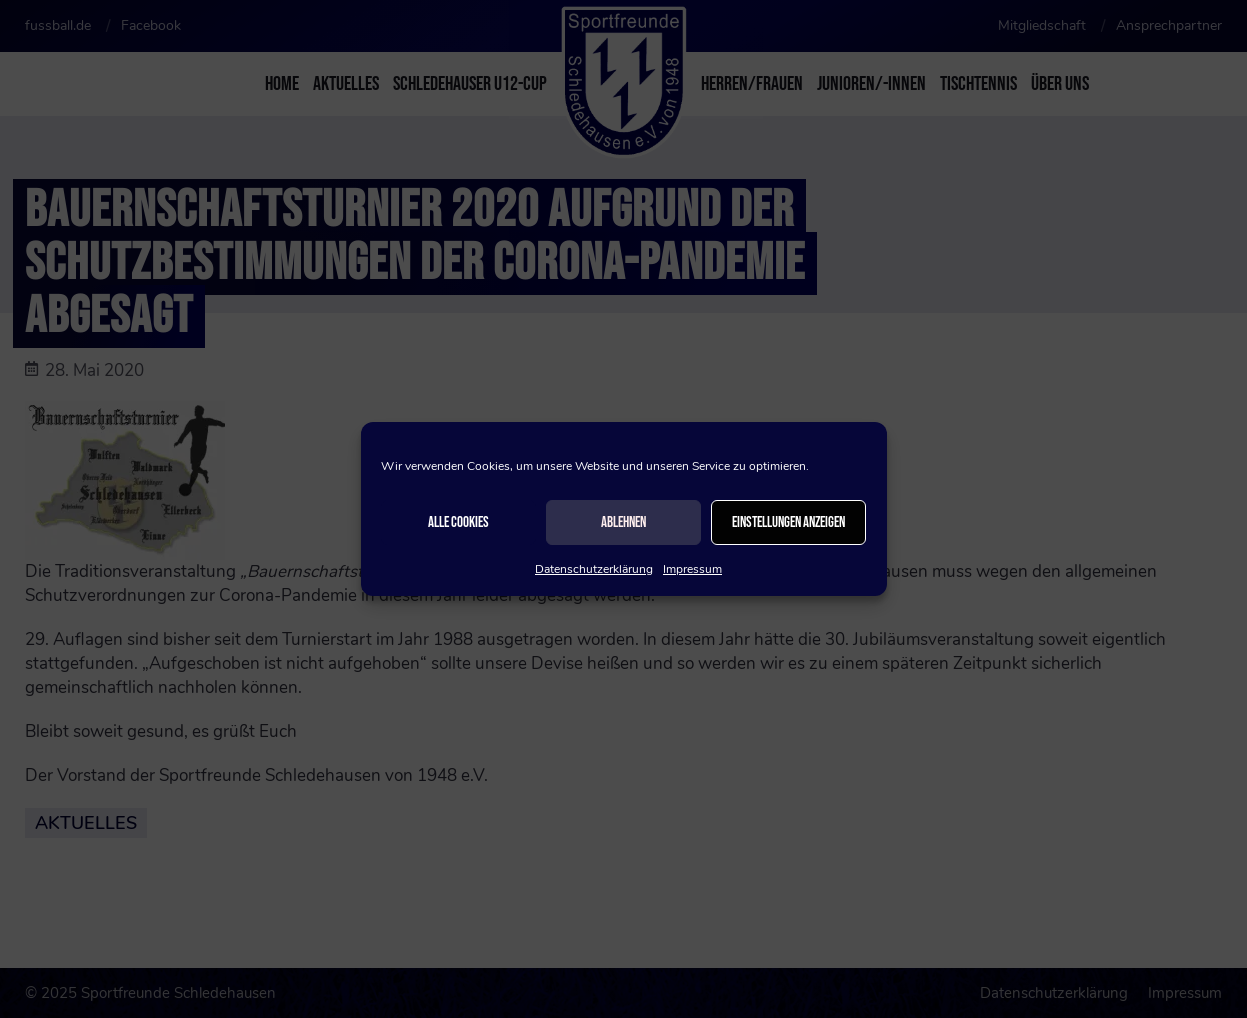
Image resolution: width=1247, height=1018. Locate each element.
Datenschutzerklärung (594, 569)
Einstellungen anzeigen (788, 522)
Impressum (692, 569)
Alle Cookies (458, 522)
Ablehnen (623, 522)
